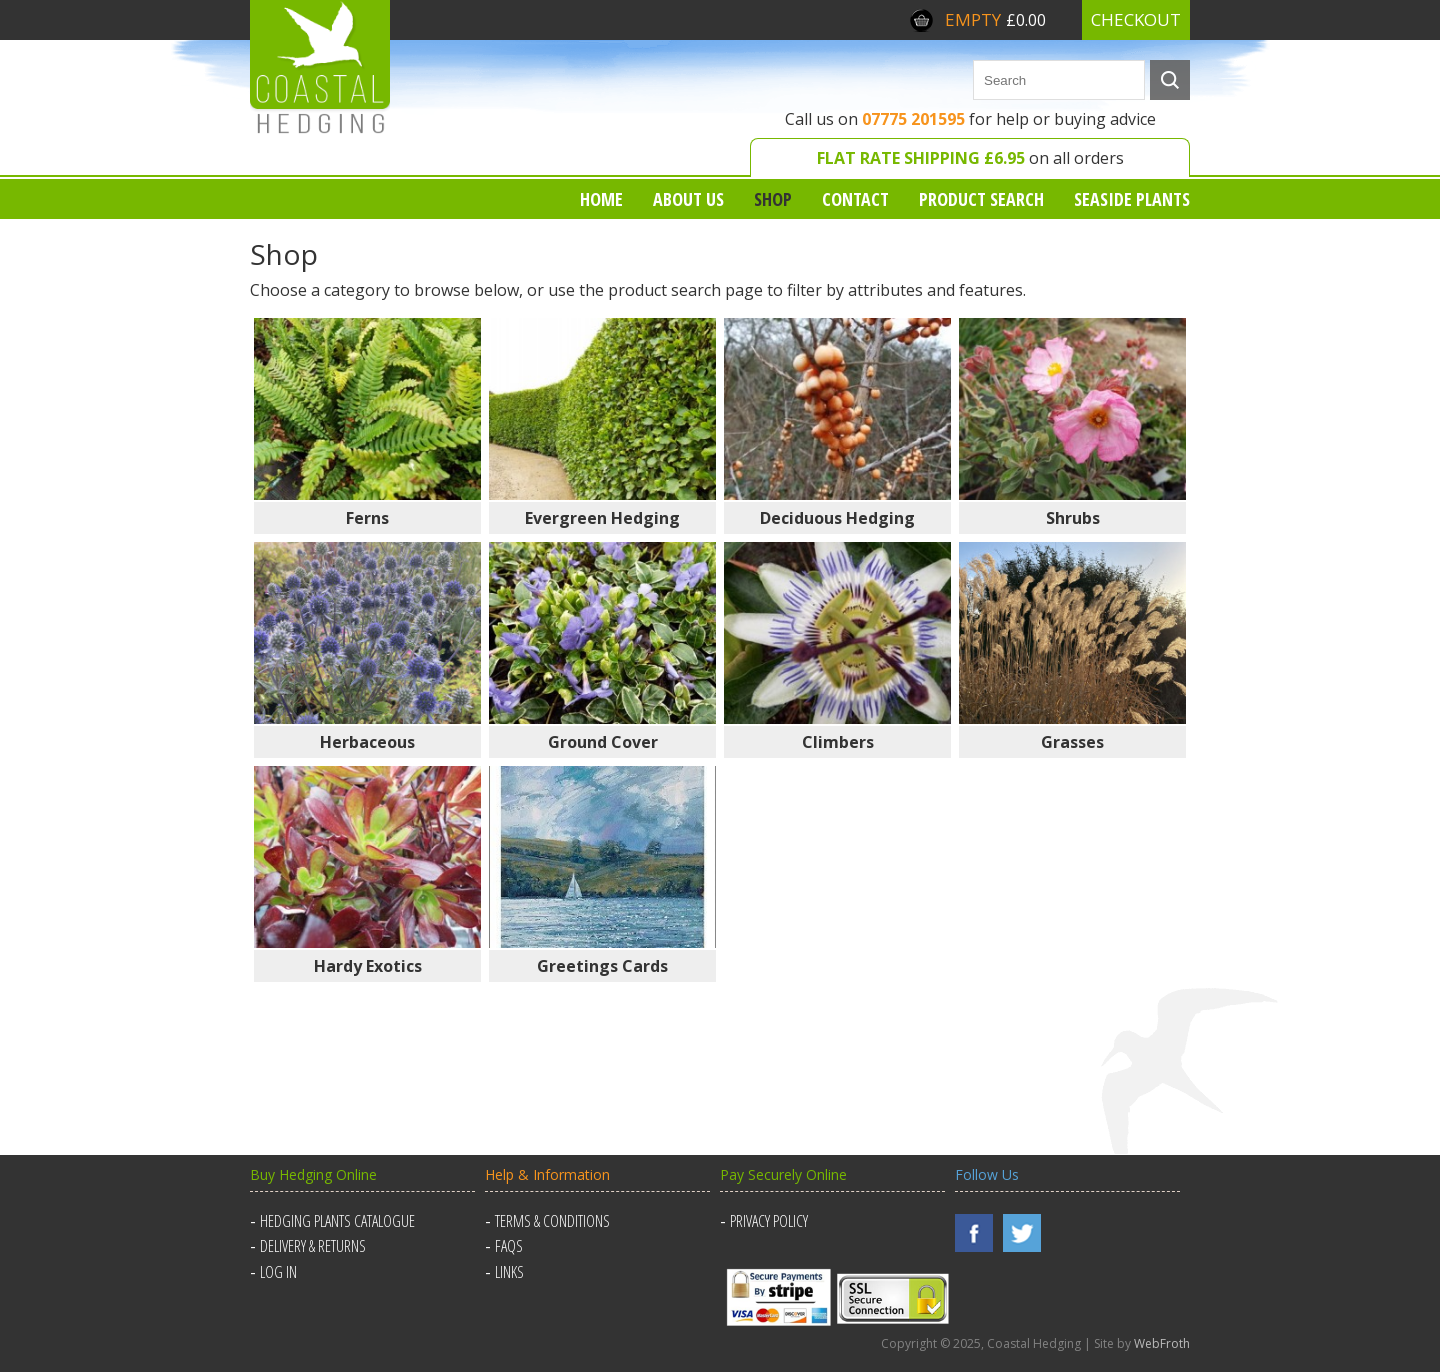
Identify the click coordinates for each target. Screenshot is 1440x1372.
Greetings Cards (602, 966)
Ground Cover (603, 742)
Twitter (1022, 1233)
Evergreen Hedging (602, 518)
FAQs (509, 1246)
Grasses (1072, 742)
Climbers (838, 742)
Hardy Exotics (368, 966)
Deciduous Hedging (837, 518)
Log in (278, 1272)
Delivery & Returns (313, 1246)
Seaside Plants (1132, 199)
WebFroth (1162, 1343)
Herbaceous (367, 742)
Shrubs (1073, 518)
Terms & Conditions (552, 1221)
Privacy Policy (769, 1221)
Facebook (974, 1233)
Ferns (367, 518)
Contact (855, 199)
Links (509, 1272)
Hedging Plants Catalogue (337, 1221)
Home (601, 199)
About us (688, 199)
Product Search (981, 199)
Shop (773, 199)
